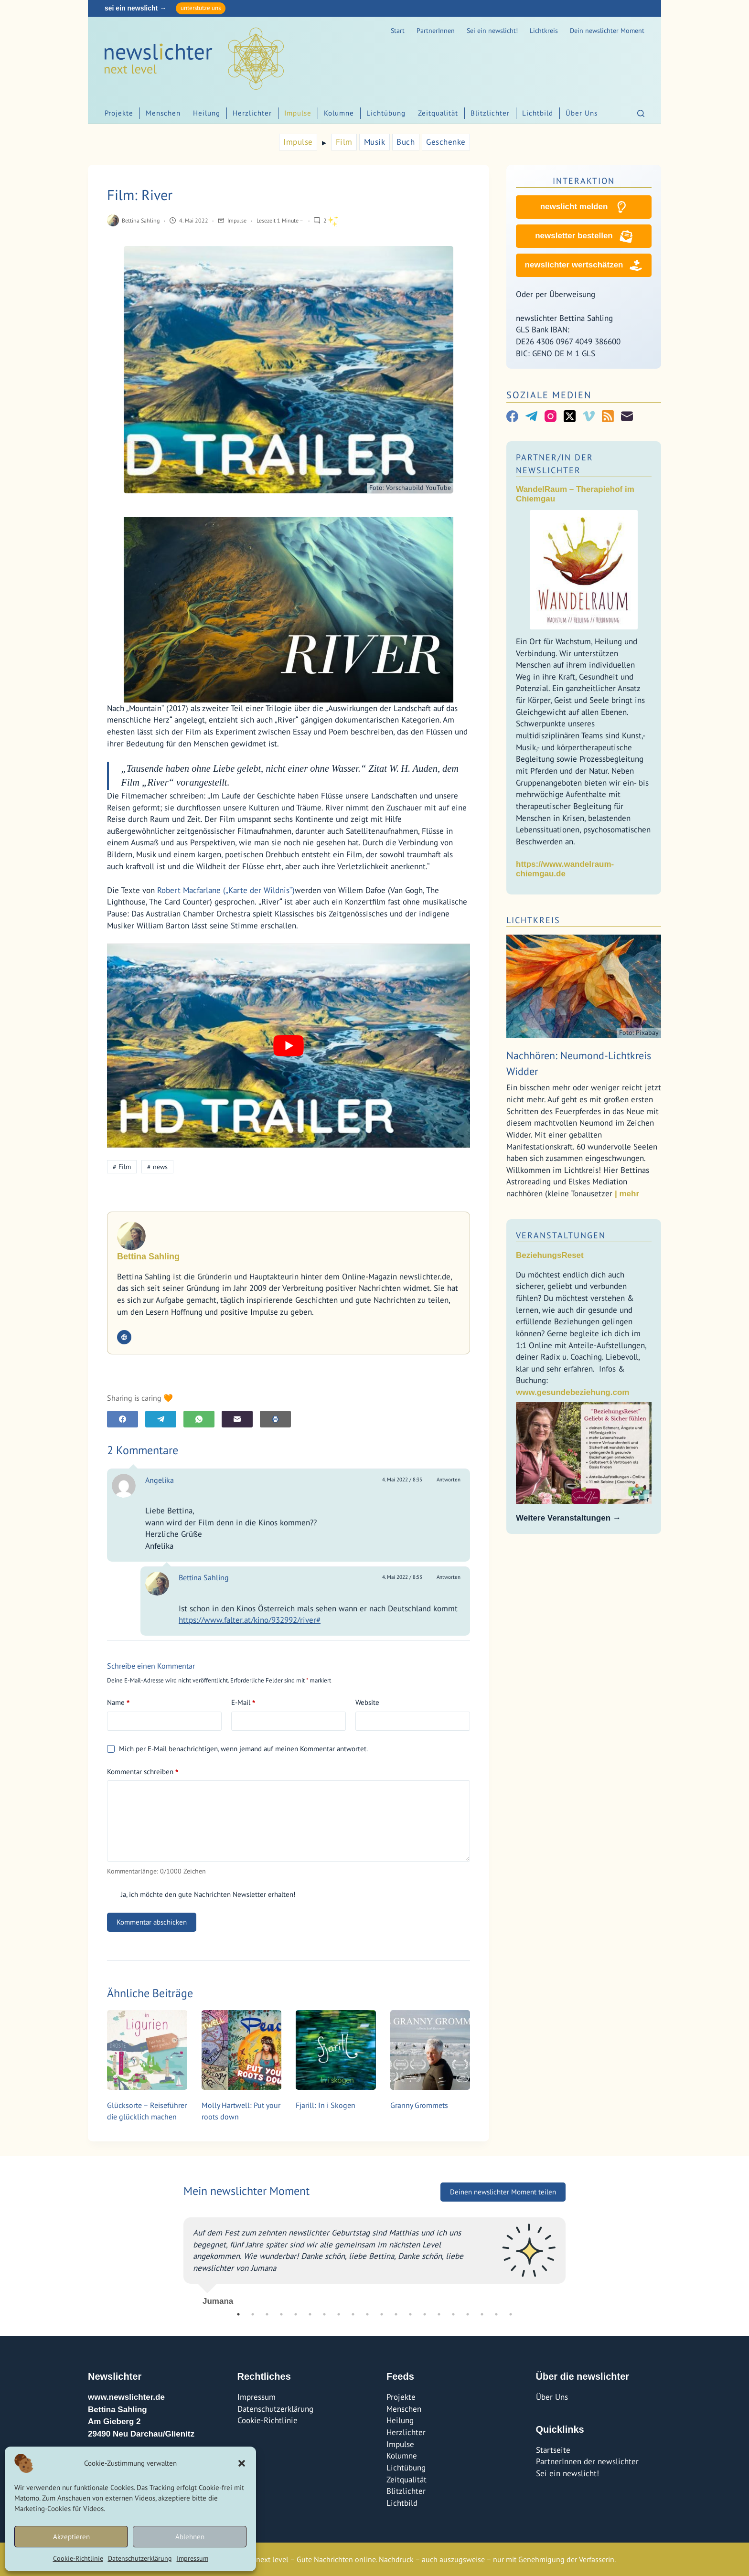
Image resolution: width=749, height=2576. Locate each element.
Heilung (206, 112)
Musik (374, 142)
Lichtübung (386, 112)
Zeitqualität (438, 112)
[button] (241, 2463)
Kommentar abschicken (152, 1922)
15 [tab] (439, 2314)
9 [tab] (353, 2314)
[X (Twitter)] (570, 416)
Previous (176, 2257)
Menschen (163, 112)
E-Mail (243, 1702)
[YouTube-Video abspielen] (288, 1046)
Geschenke (446, 142)
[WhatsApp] (198, 1419)
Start (398, 30)
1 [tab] (238, 2314)
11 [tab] (381, 2314)
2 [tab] (252, 2314)
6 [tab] (310, 2314)
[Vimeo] (589, 416)
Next (573, 2257)
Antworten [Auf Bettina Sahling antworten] (448, 1577)
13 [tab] (410, 2314)
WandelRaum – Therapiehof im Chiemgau (575, 494)
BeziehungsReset (550, 1255)
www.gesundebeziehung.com (572, 1392)
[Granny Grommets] (430, 2050)
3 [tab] (267, 2314)
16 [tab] (453, 2314)
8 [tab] (338, 2314)
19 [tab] (496, 2314)
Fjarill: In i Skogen (325, 2105)
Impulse (297, 112)
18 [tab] (482, 2314)
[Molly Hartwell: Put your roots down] (242, 2050)
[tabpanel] (374, 2257)
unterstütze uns (201, 8)
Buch (405, 142)
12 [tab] (396, 2314)
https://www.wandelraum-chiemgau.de (565, 869)
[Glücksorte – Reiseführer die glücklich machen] (147, 2050)
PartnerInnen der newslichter (587, 2461)
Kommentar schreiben (142, 1772)
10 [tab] (367, 2314)
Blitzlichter (490, 112)
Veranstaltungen (561, 1235)
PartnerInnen (436, 30)
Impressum (192, 2558)
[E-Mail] (237, 1419)
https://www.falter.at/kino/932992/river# (250, 1620)
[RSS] (608, 416)
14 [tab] (424, 2314)
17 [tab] (467, 2314)
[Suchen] (640, 113)
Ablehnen (189, 2536)
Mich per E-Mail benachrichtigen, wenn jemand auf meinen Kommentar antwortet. (237, 1748)
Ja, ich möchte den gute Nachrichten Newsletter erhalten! (201, 1894)
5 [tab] (295, 2314)
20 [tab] (510, 2314)
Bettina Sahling (204, 1577)
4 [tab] (281, 2314)
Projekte (119, 112)
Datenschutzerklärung (140, 2558)
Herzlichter (252, 112)
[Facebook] (122, 1419)
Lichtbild (537, 112)
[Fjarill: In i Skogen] (336, 2050)
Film (344, 142)
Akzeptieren (71, 2536)
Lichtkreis (544, 30)
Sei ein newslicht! (492, 30)
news (157, 1166)
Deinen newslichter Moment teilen (503, 2191)
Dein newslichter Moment (607, 30)
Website (367, 1702)
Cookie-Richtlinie (78, 2558)
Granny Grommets (419, 2105)
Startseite (553, 2450)
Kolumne (339, 112)
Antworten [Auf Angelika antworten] (448, 1479)
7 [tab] (324, 2314)
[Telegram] (160, 1419)
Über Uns (582, 112)
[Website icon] (124, 1337)
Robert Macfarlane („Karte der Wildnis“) (226, 890)
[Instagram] (550, 416)
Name (118, 1702)
